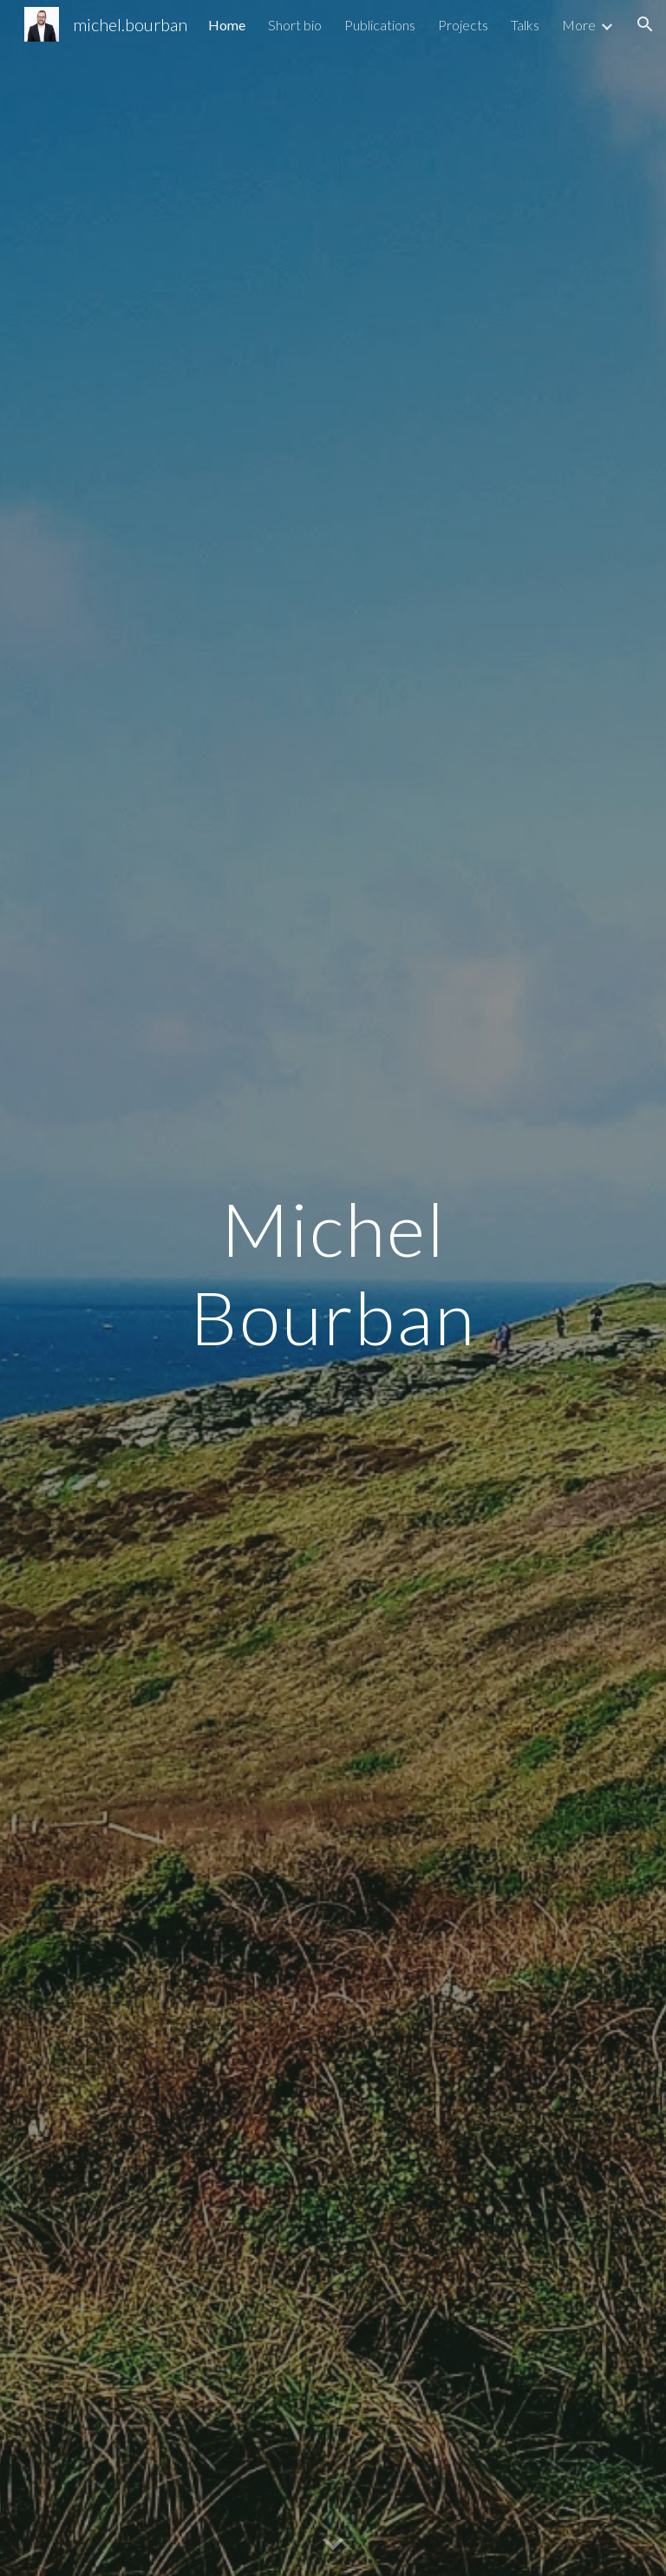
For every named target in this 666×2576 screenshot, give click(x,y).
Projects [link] (463, 24)
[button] (645, 24)
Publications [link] (379, 24)
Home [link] (226, 24)
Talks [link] (525, 24)
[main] (332, 1288)
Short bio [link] (295, 24)
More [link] (579, 24)
